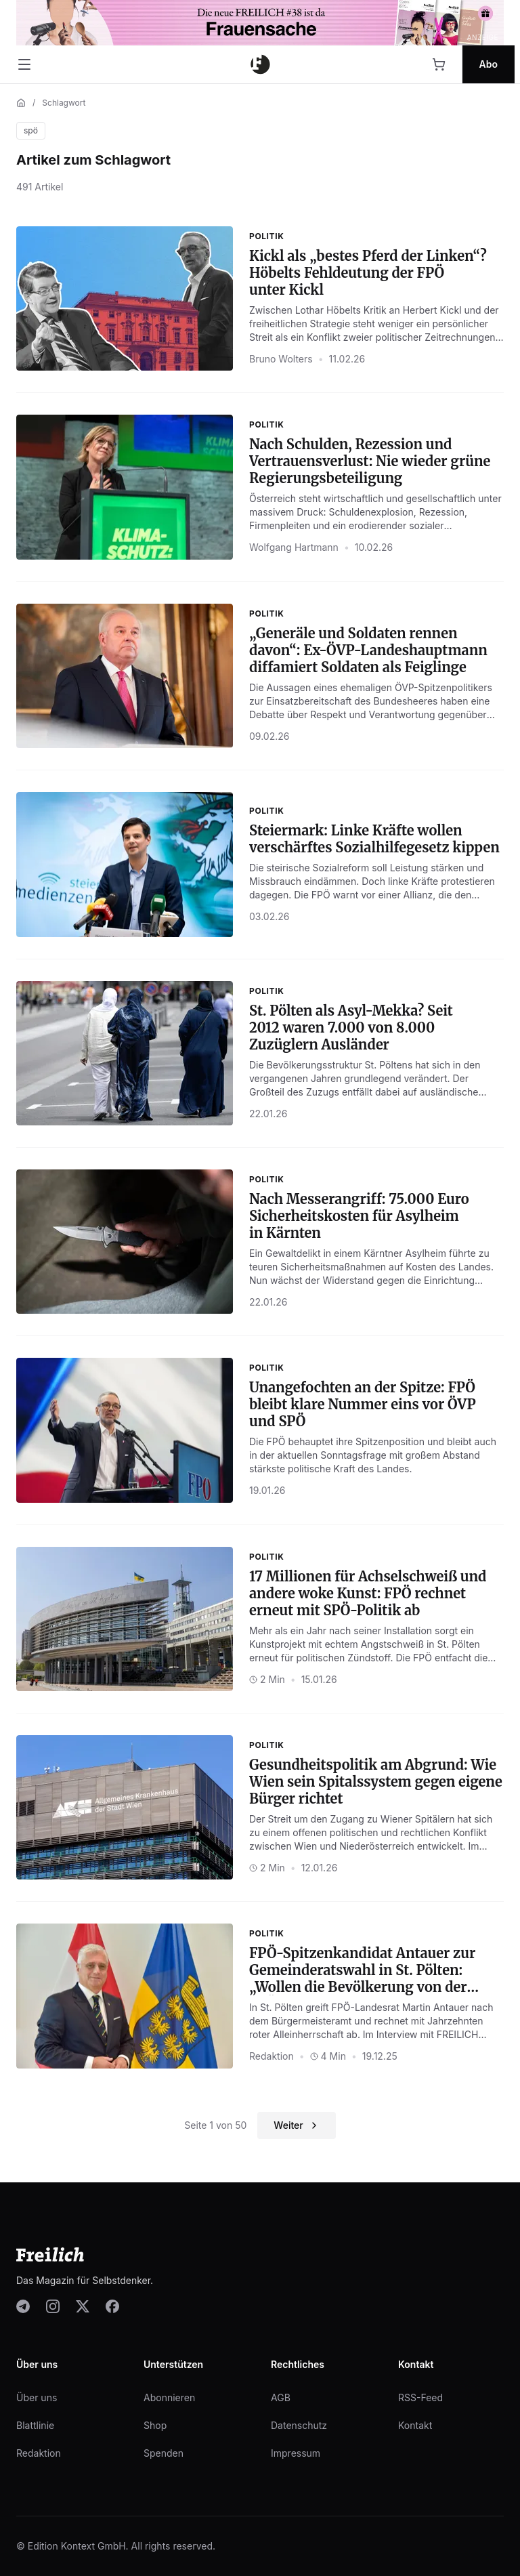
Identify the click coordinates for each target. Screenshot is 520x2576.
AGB (280, 2397)
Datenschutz (299, 2425)
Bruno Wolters (281, 359)
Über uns (36, 2397)
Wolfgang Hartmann (294, 547)
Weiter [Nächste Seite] (296, 2125)
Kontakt (415, 2425)
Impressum (295, 2453)
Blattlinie (35, 2425)
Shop (155, 2425)
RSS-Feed (420, 2397)
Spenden (163, 2453)
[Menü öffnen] (24, 64)
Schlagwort (63, 103)
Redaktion (271, 2056)
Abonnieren (169, 2397)
